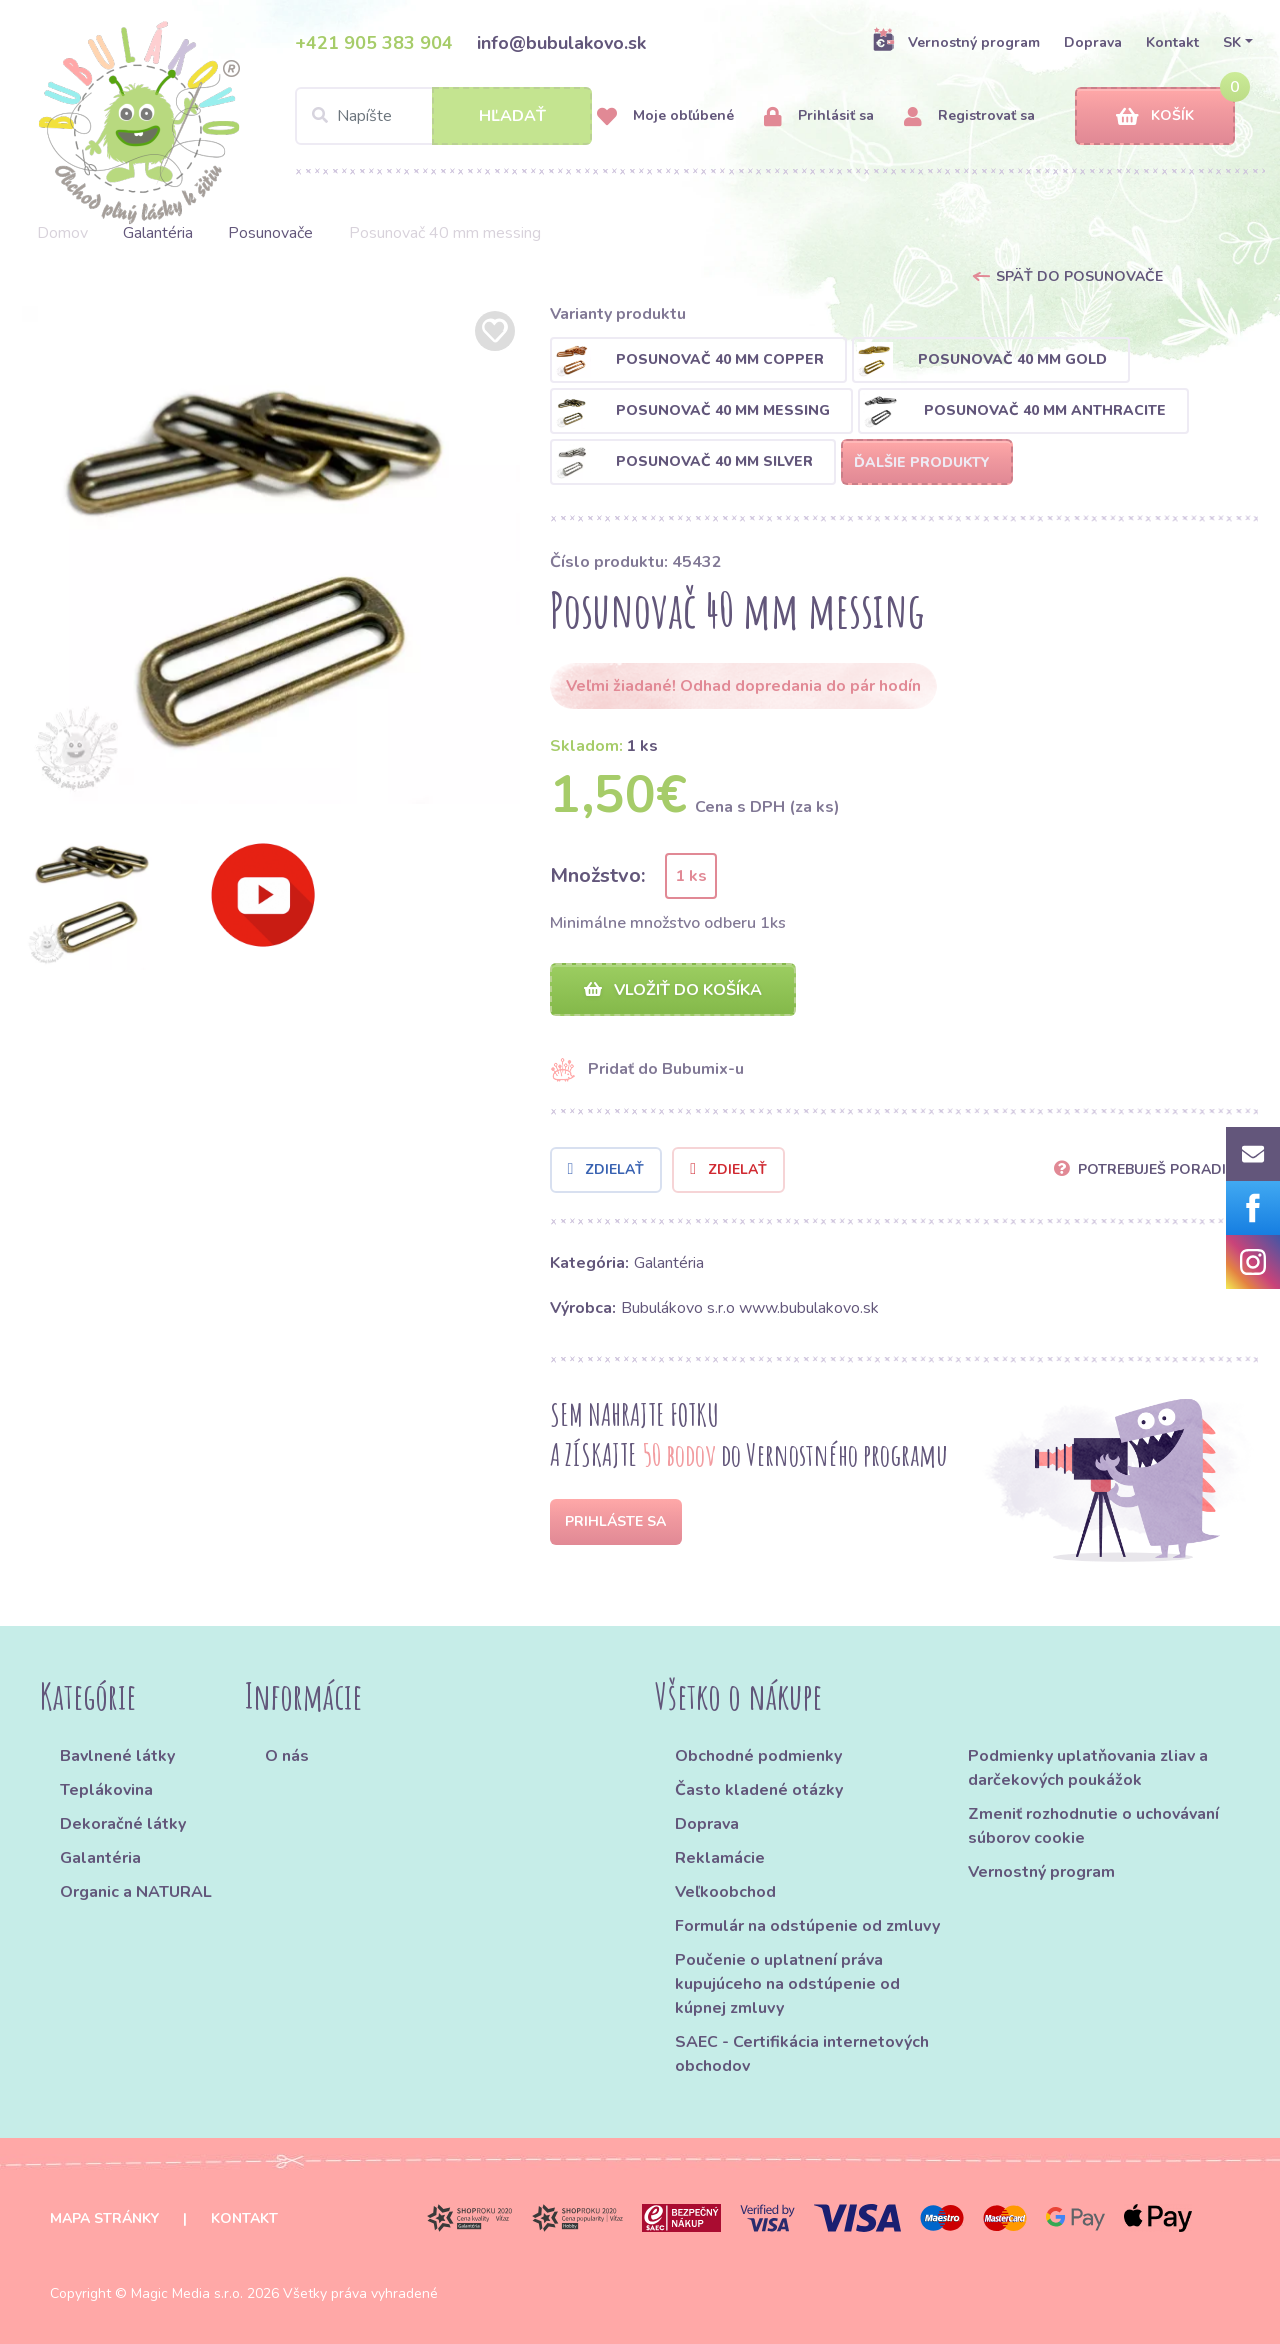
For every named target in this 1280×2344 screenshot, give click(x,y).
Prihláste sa (615, 1521)
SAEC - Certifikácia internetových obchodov (802, 2054)
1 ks (691, 876)
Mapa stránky (104, 2218)
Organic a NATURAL (136, 1892)
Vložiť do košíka (673, 990)
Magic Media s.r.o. (187, 2293)
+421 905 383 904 (374, 43)
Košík (1155, 116)
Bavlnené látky (117, 1756)
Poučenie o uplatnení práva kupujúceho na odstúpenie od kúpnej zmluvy (787, 1984)
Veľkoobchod (725, 1892)
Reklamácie (720, 1858)
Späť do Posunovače (1079, 276)
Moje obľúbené (665, 116)
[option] (271, 555)
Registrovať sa (969, 116)
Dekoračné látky (123, 1824)
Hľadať (512, 116)
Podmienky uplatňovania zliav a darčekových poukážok (1088, 1768)
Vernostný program (956, 42)
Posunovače (270, 233)
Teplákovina (106, 1790)
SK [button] (1232, 42)
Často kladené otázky (759, 1790)
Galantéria (158, 233)
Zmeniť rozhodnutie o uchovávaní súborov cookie (1093, 1826)
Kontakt (1172, 42)
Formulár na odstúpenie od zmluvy (807, 1926)
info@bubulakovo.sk (561, 43)
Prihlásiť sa (819, 116)
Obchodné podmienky (758, 1756)
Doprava (1093, 42)
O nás (287, 1756)
